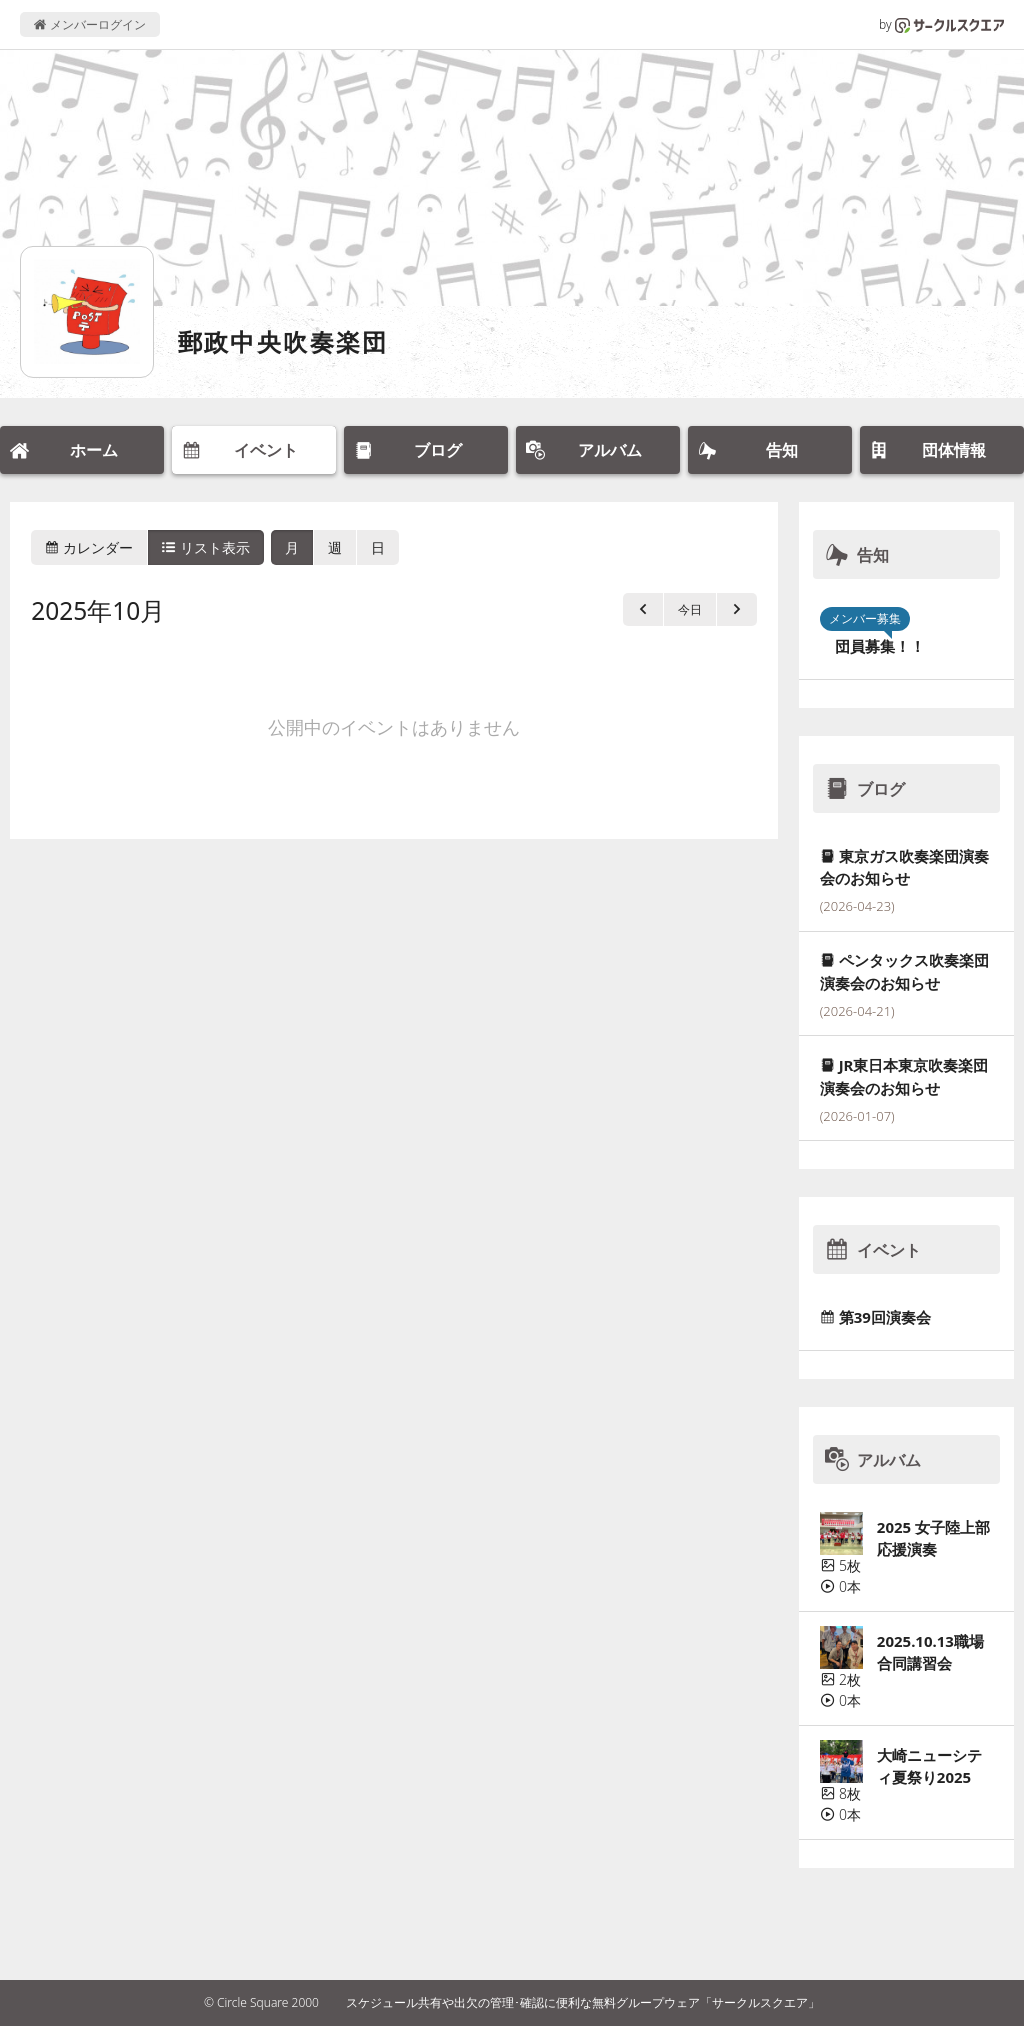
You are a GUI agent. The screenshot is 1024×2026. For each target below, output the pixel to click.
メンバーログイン (89, 24)
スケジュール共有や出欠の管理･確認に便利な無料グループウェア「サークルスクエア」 (583, 2002)
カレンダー (89, 547)
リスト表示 (206, 547)
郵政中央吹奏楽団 (283, 341)
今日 (690, 609)
